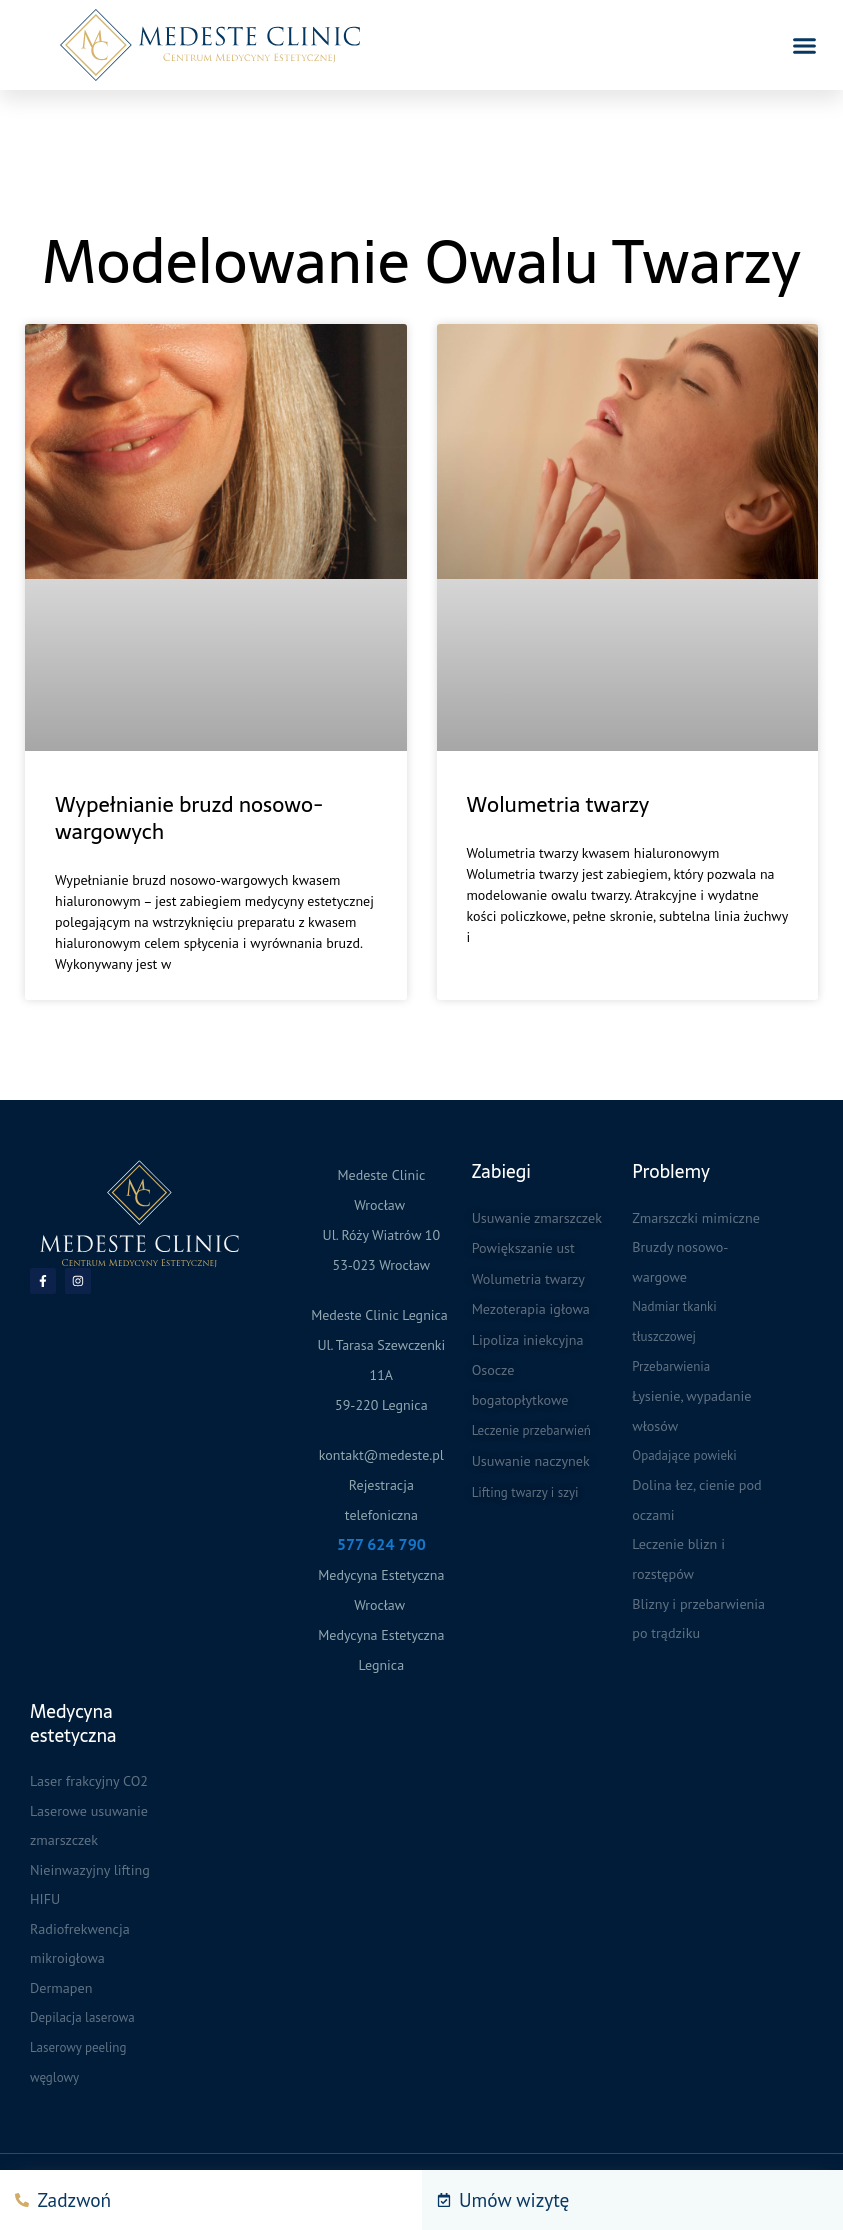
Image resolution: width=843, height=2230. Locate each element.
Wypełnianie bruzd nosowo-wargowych (189, 818)
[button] (805, 45)
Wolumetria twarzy (558, 804)
